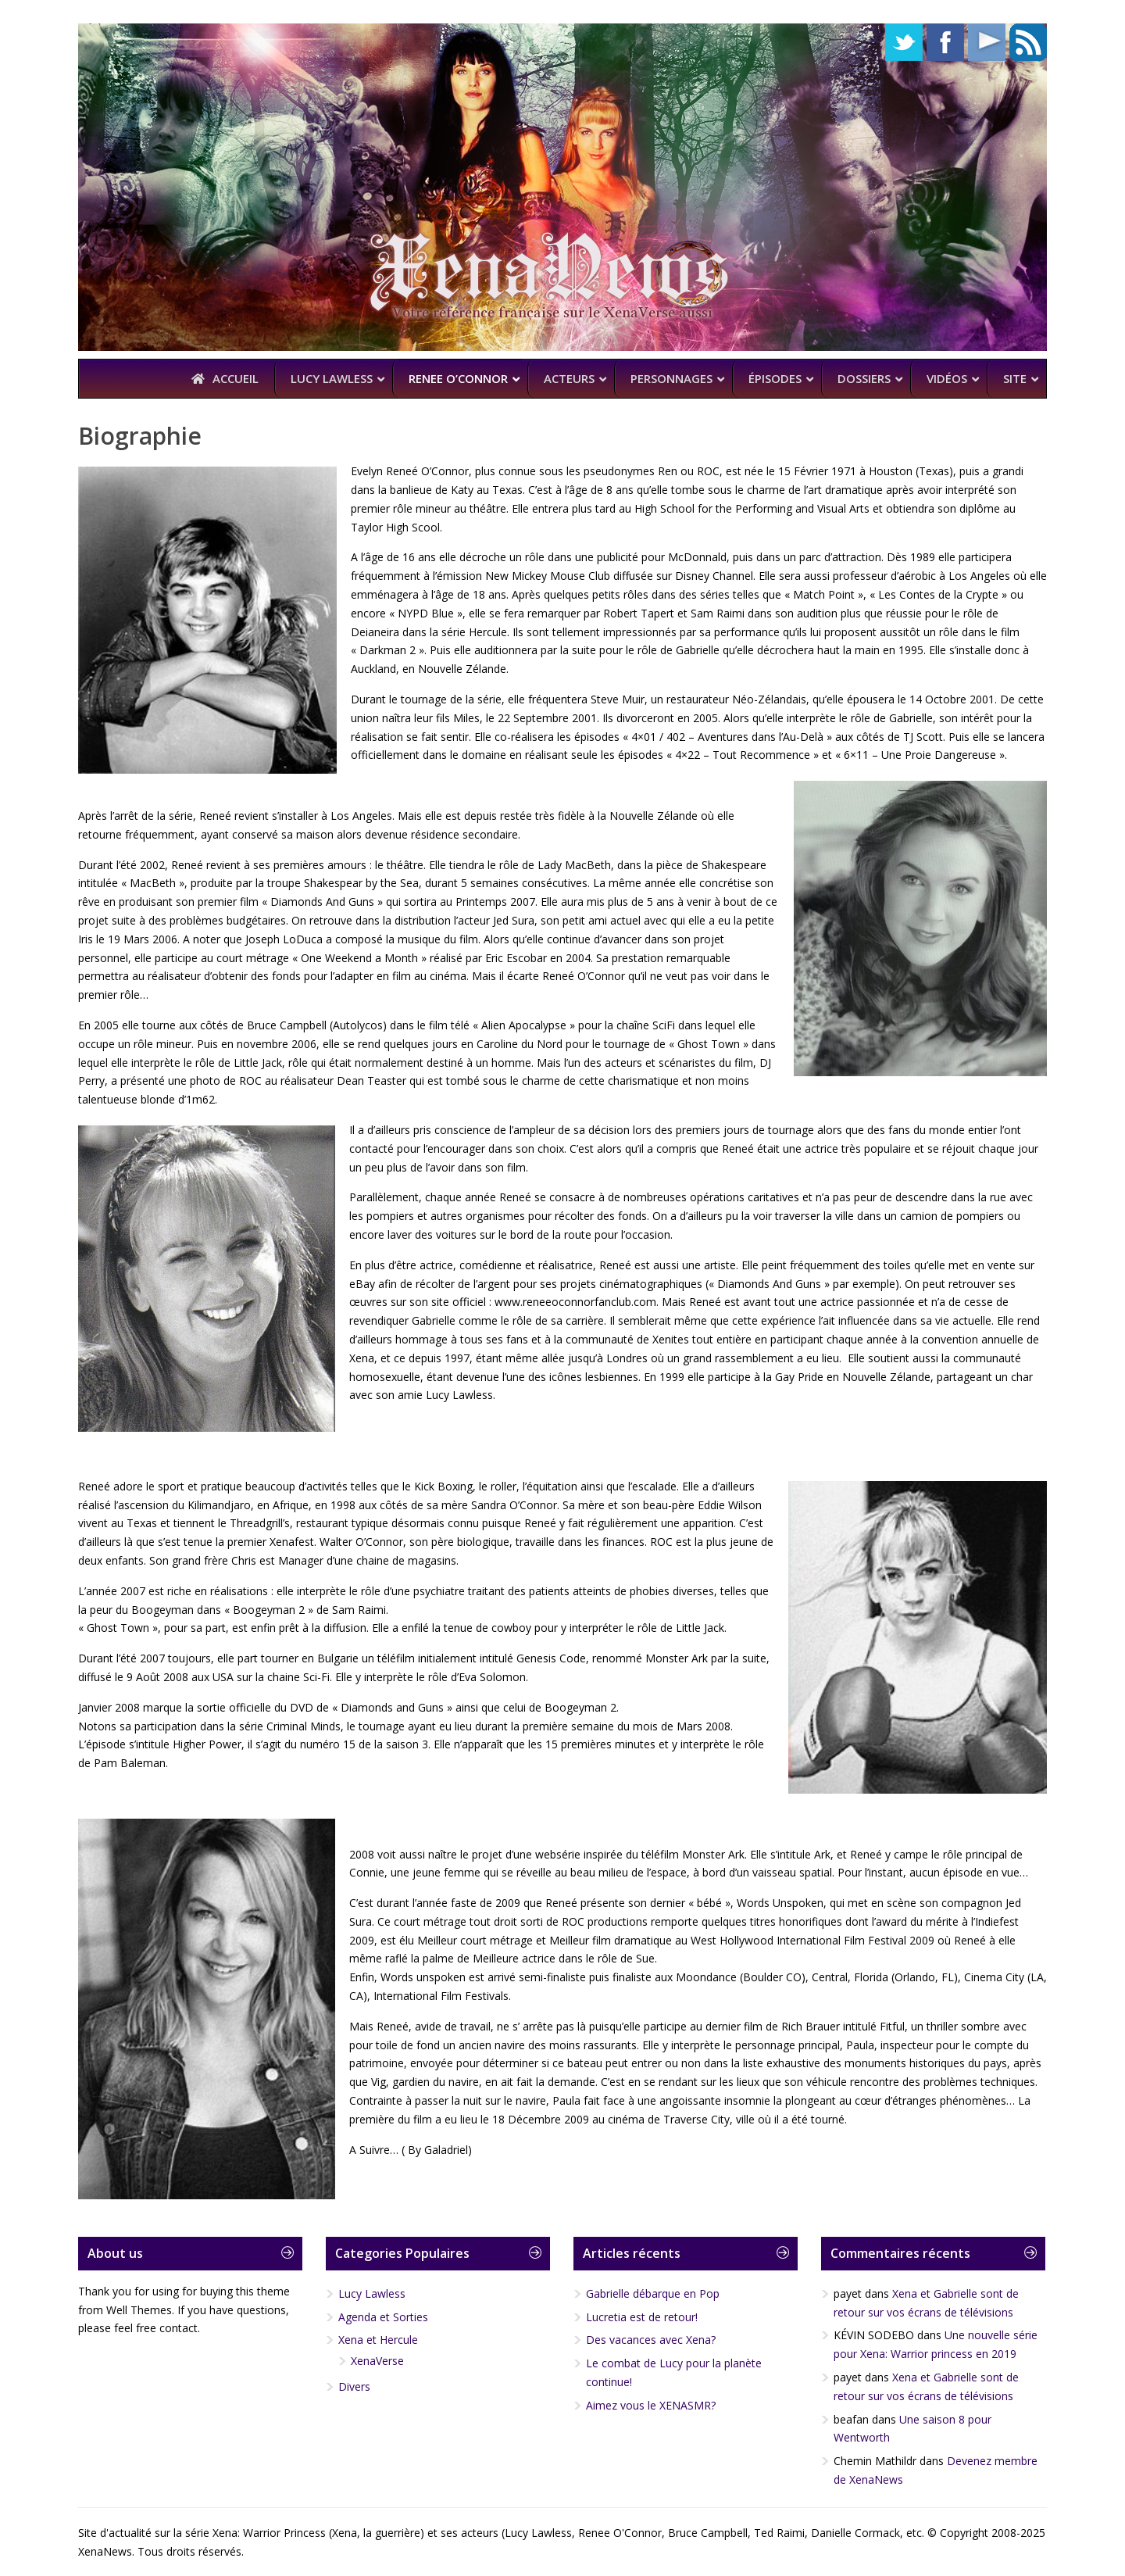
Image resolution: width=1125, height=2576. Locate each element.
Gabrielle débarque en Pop (653, 2293)
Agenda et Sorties (383, 2316)
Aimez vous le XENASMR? (651, 2405)
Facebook (945, 42)
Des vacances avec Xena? (651, 2339)
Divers (354, 2386)
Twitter (904, 42)
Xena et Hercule (378, 2339)
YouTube (986, 42)
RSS (1028, 42)
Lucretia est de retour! (642, 2316)
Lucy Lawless (371, 2293)
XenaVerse (377, 2360)
